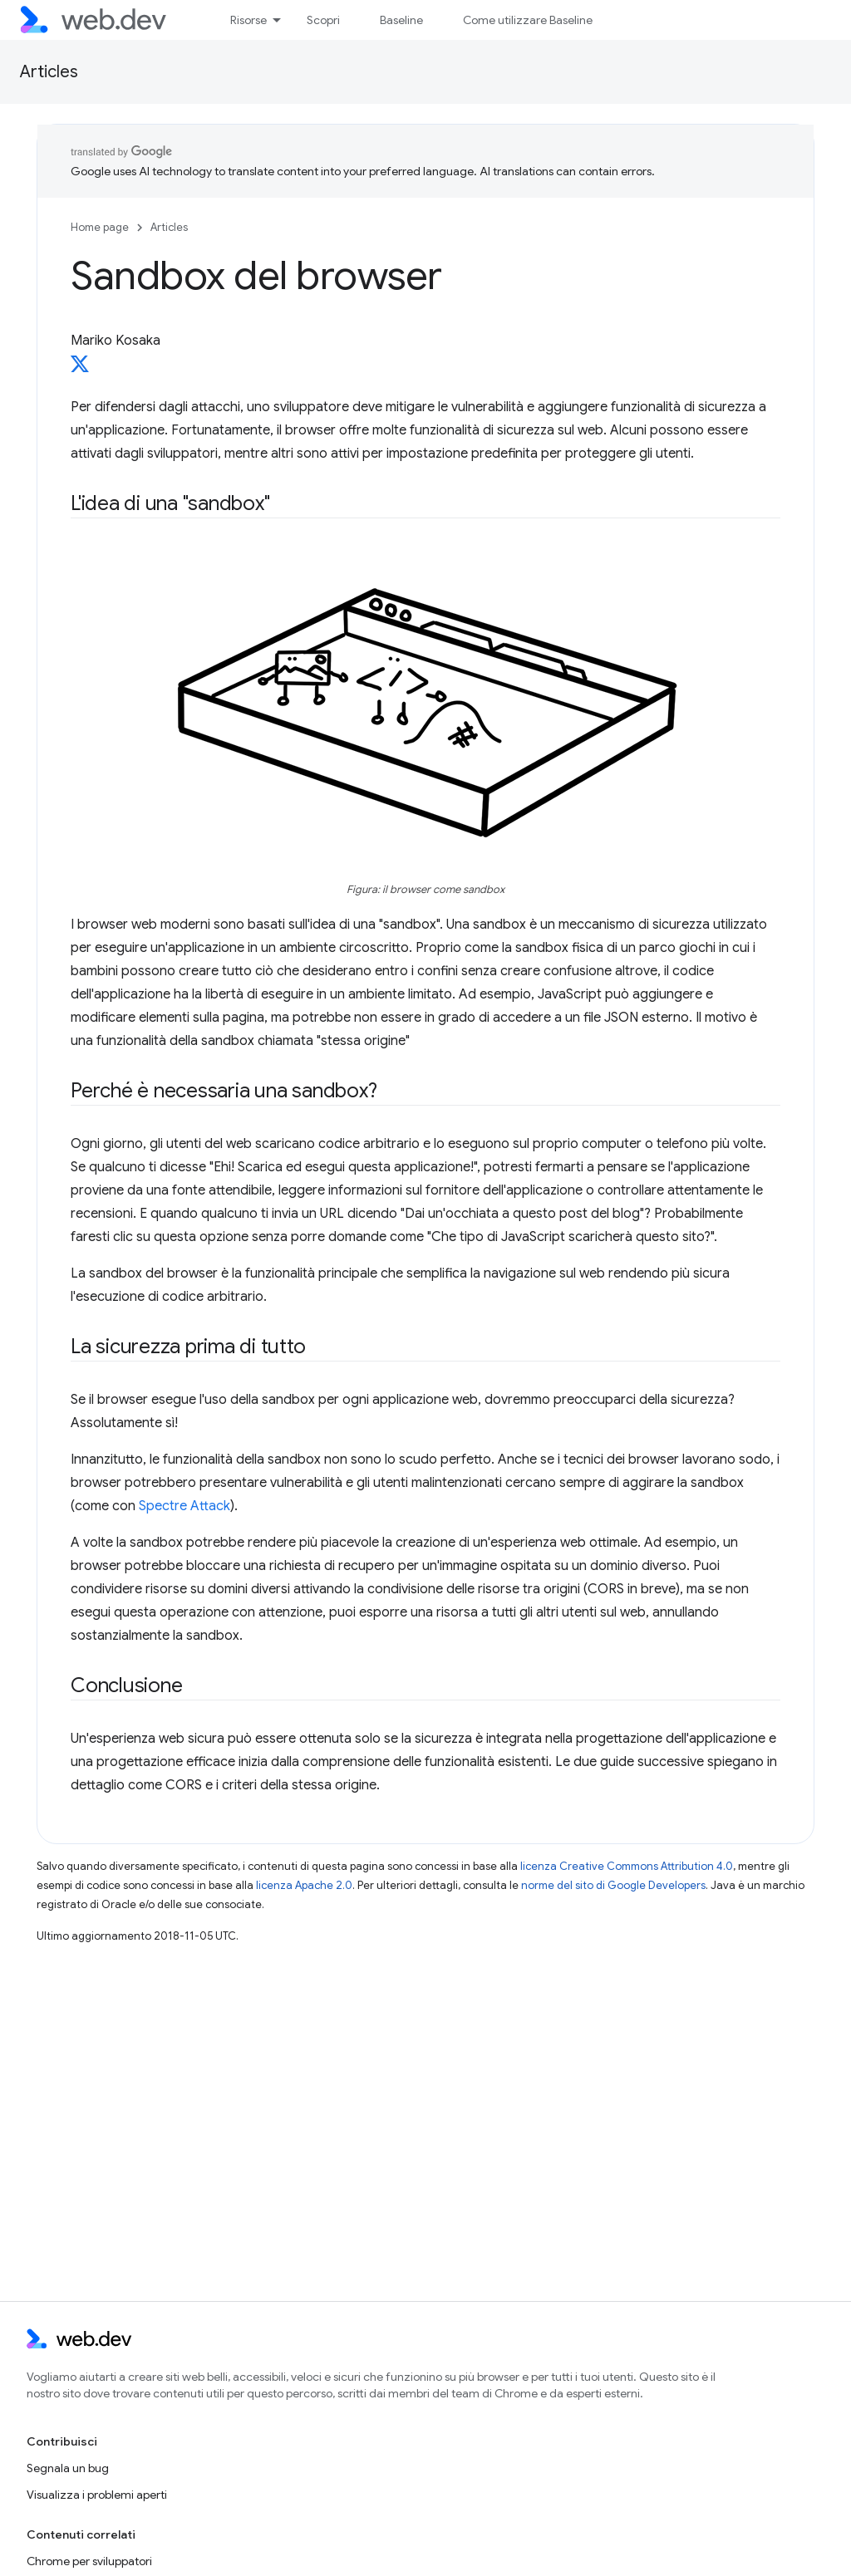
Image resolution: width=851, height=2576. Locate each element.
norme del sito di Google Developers (613, 1885)
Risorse (248, 19)
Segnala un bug (68, 2468)
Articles (49, 71)
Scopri (323, 19)
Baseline (401, 19)
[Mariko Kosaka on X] (80, 369)
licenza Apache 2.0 (304, 1885)
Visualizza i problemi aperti (97, 2494)
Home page (100, 227)
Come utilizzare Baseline (528, 19)
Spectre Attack (184, 1506)
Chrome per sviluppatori (89, 2561)
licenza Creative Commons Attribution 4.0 (626, 1866)
